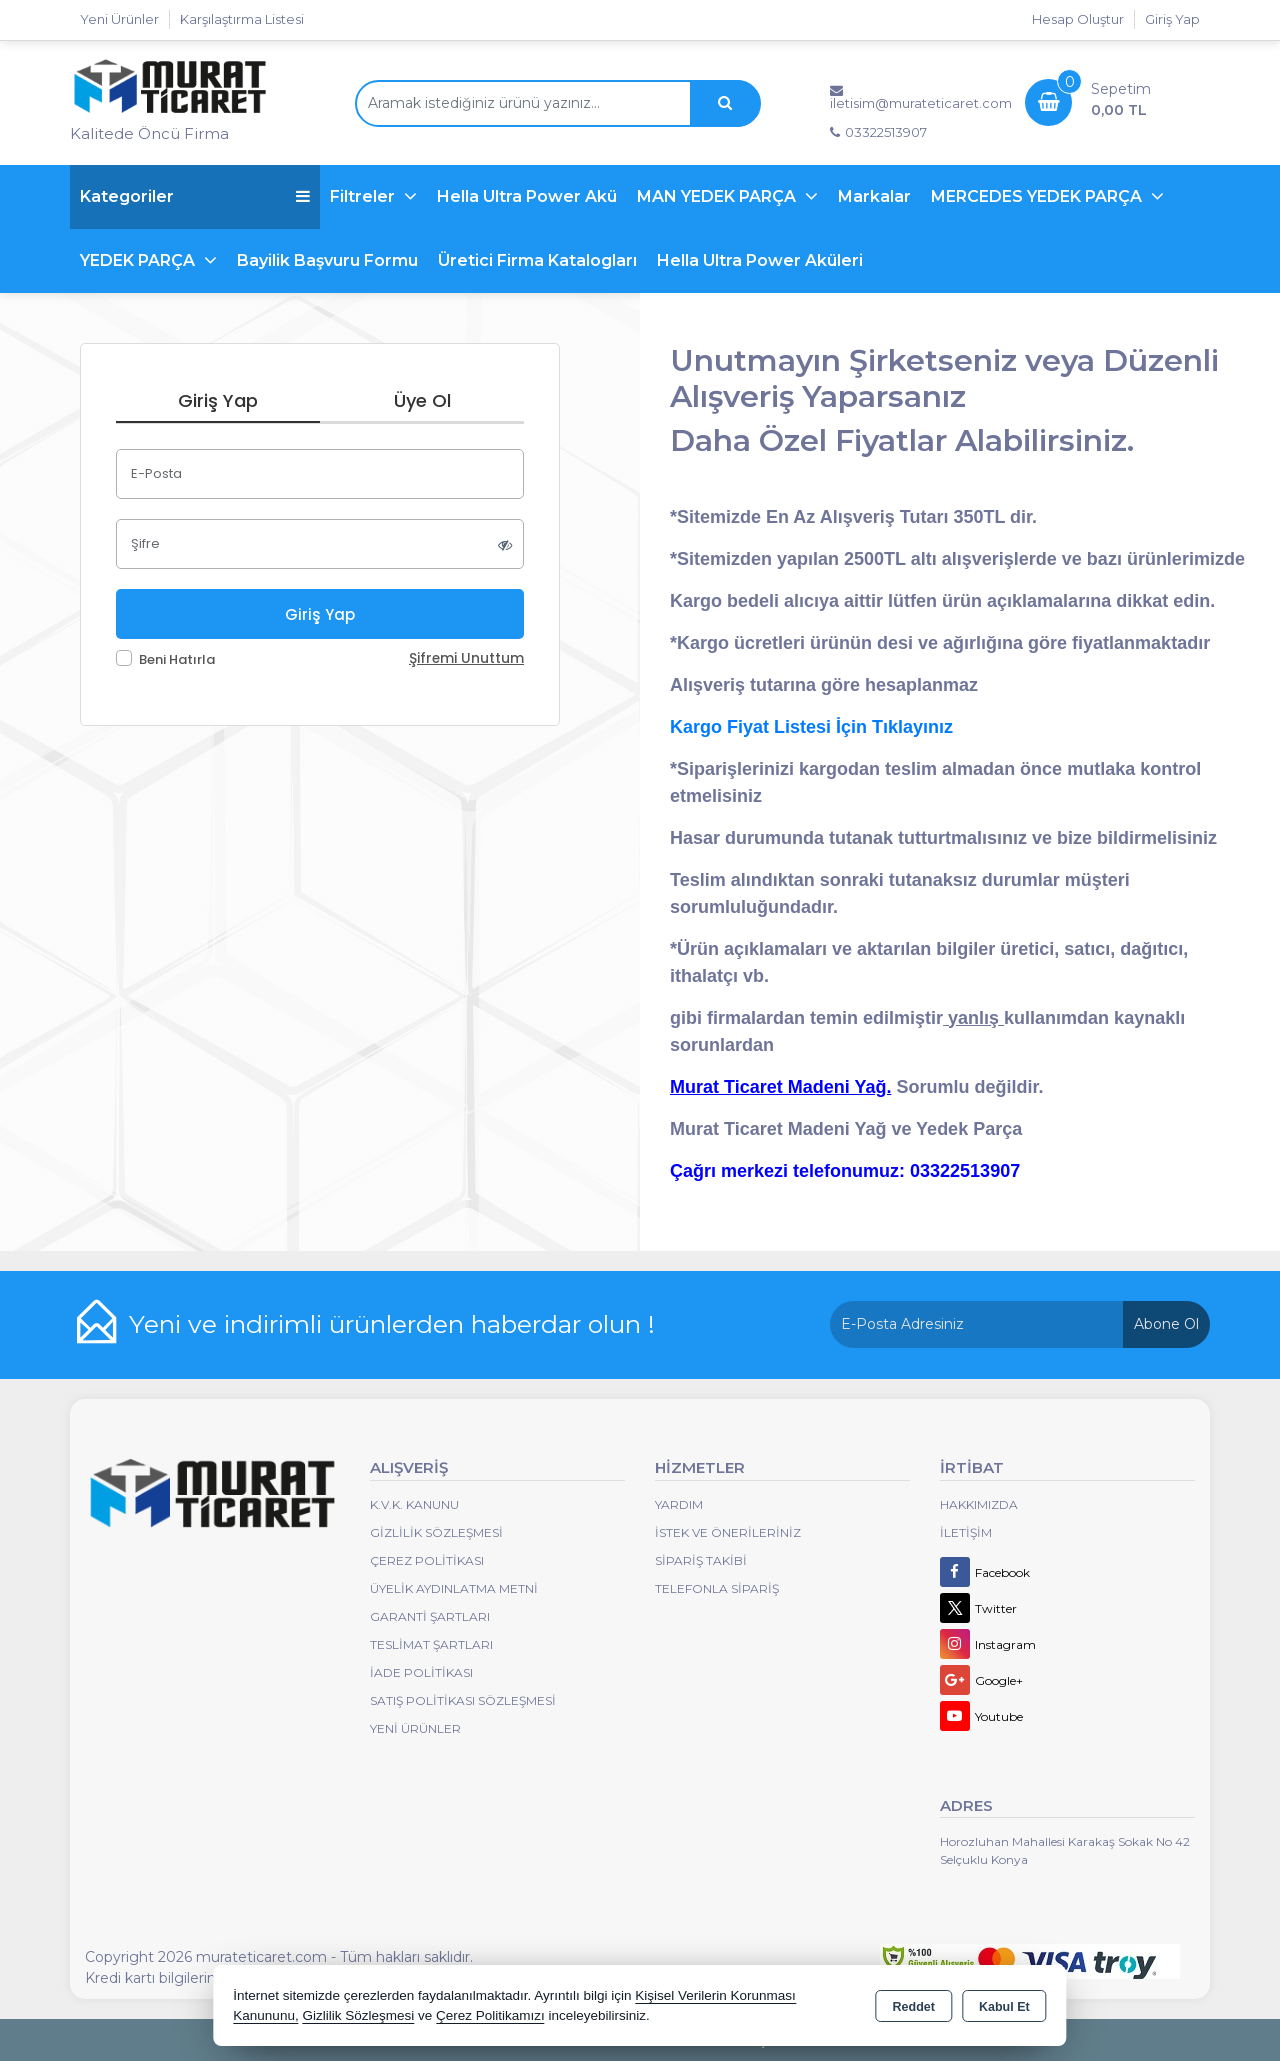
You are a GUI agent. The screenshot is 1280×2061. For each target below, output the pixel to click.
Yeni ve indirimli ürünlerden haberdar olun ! (392, 1324)
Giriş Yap (1172, 19)
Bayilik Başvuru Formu (327, 260)
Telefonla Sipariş (717, 1588)
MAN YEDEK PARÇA (718, 196)
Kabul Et (1004, 2007)
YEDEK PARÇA (139, 260)
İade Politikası (421, 1672)
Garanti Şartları (430, 1616)
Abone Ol (1166, 1324)
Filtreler (364, 196)
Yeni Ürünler (415, 1728)
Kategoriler (195, 196)
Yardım (679, 1504)
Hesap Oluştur (1078, 19)
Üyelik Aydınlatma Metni (454, 1588)
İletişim (966, 1532)
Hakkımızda (979, 1504)
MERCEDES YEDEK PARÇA (1038, 196)
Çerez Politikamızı (490, 2015)
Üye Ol (422, 400)
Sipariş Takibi (701, 1560)
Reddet (914, 2007)
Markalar (874, 196)
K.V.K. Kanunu (414, 1504)
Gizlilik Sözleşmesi (436, 1532)
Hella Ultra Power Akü (527, 196)
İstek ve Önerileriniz (728, 1532)
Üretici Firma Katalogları (537, 260)
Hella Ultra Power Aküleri (760, 260)
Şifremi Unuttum (466, 658)
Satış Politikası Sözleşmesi (463, 1700)
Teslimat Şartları (431, 1644)
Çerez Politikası (427, 1560)
